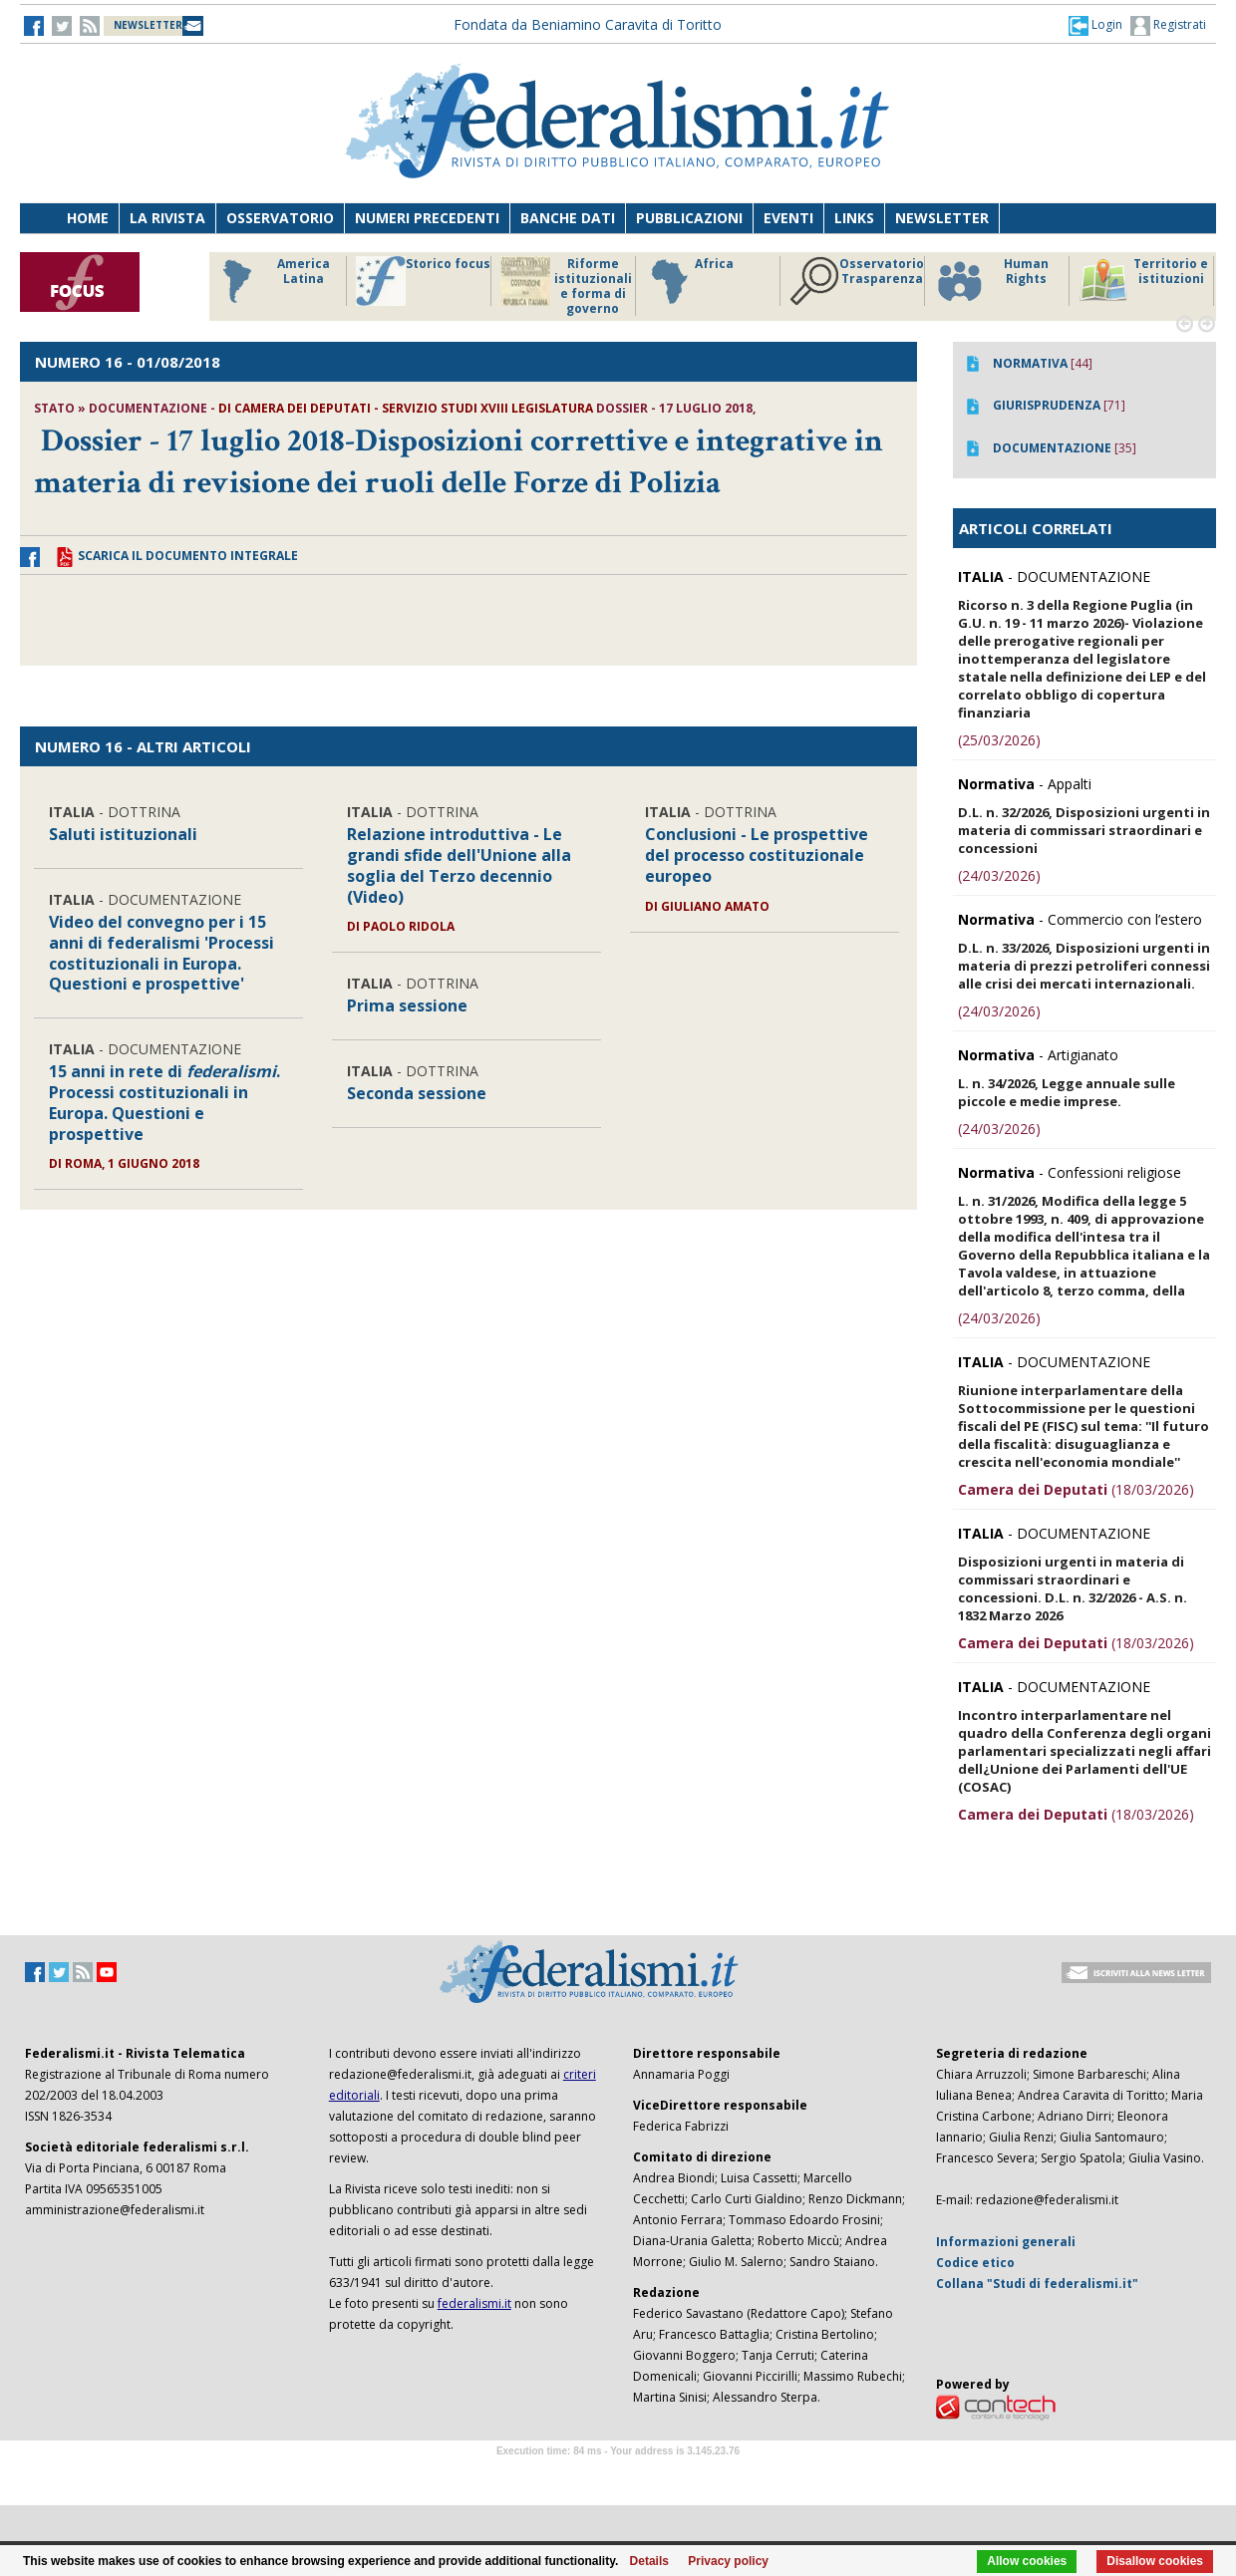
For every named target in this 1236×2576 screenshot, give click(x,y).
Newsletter (942, 217)
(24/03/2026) (999, 875)
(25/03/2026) (999, 739)
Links (854, 217)
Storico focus (423, 281)
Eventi (788, 217)
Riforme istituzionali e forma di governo (566, 286)
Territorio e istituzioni (1143, 281)
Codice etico (975, 2262)
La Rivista (167, 217)
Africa (689, 281)
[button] (1095, 25)
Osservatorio (280, 217)
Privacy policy (728, 2561)
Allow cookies (1027, 2561)
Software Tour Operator (618, 2473)
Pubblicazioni (689, 217)
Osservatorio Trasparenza (856, 281)
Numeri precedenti (427, 217)
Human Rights (991, 281)
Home (88, 217)
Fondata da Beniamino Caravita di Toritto (588, 24)
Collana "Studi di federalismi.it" (1037, 2283)
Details (649, 2561)
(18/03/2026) (1076, 1489)
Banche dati (567, 217)
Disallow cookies (1154, 2561)
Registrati (1168, 26)
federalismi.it (474, 2303)
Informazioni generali (1006, 2241)
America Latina (270, 281)
